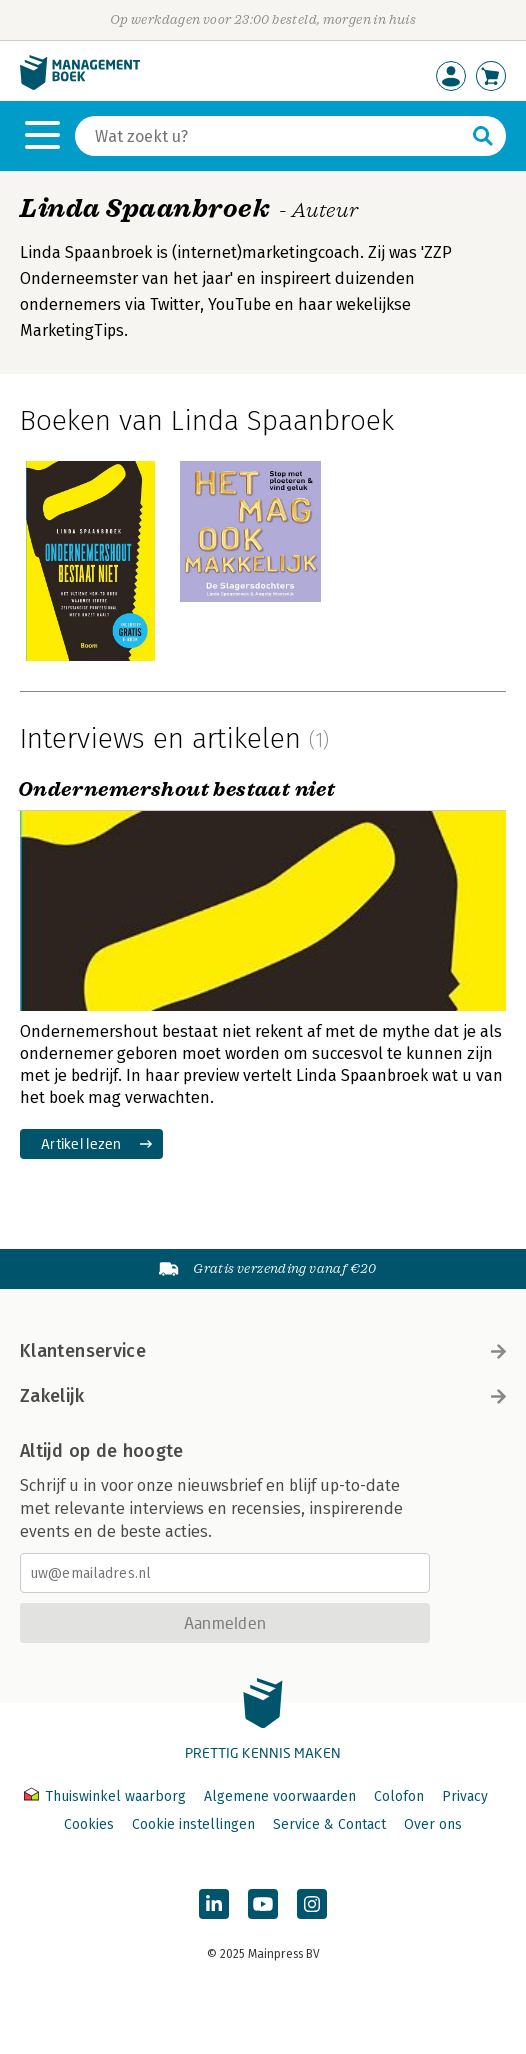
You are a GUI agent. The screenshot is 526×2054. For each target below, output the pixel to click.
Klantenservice (263, 1351)
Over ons (433, 1824)
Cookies (89, 1824)
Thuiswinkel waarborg (107, 1796)
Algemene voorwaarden (280, 1796)
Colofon (399, 1796)
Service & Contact (329, 1824)
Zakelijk (263, 1396)
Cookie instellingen (193, 1824)
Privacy (465, 1796)
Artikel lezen (81, 1143)
